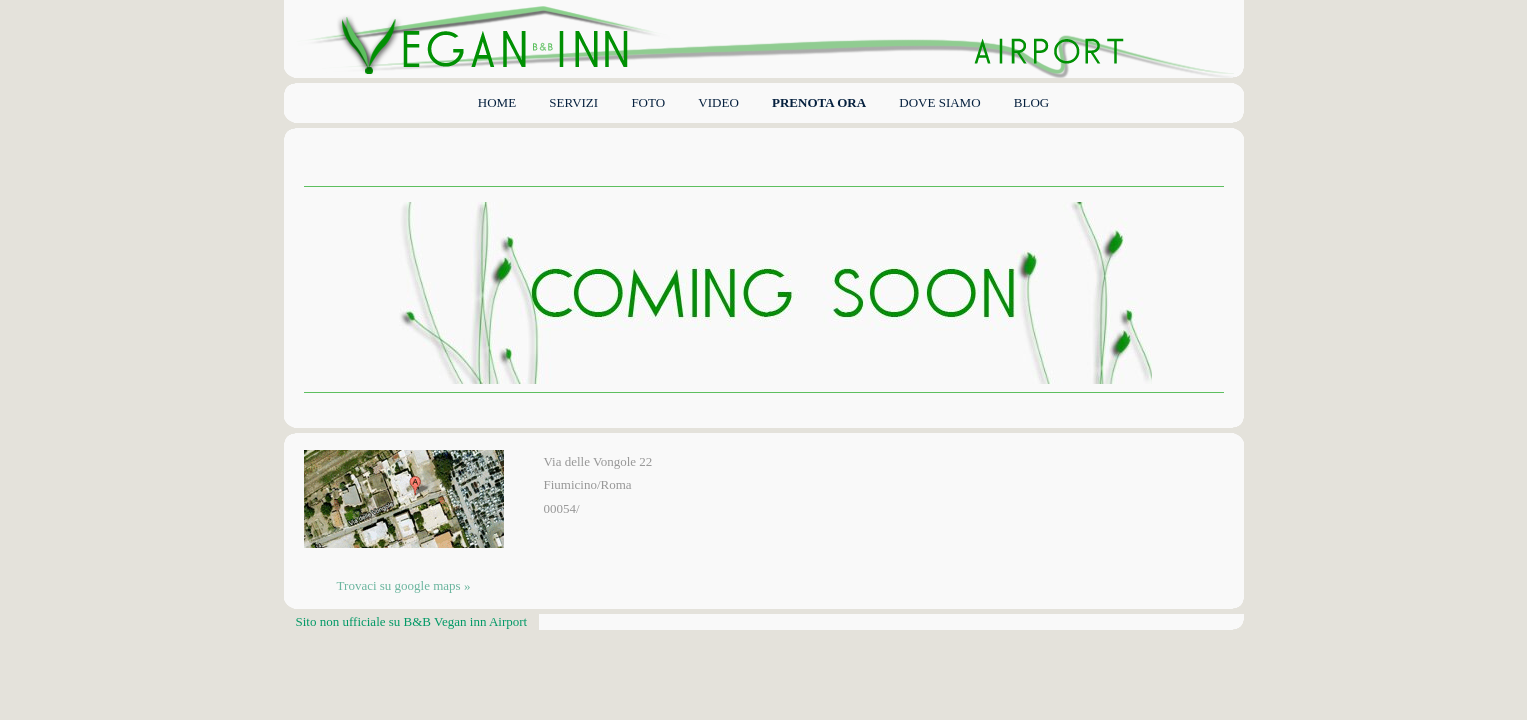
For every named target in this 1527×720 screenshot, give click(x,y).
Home (497, 102)
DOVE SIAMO (939, 102)
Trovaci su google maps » (404, 585)
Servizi (573, 102)
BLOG (1031, 102)
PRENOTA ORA (819, 102)
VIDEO (718, 102)
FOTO (648, 102)
